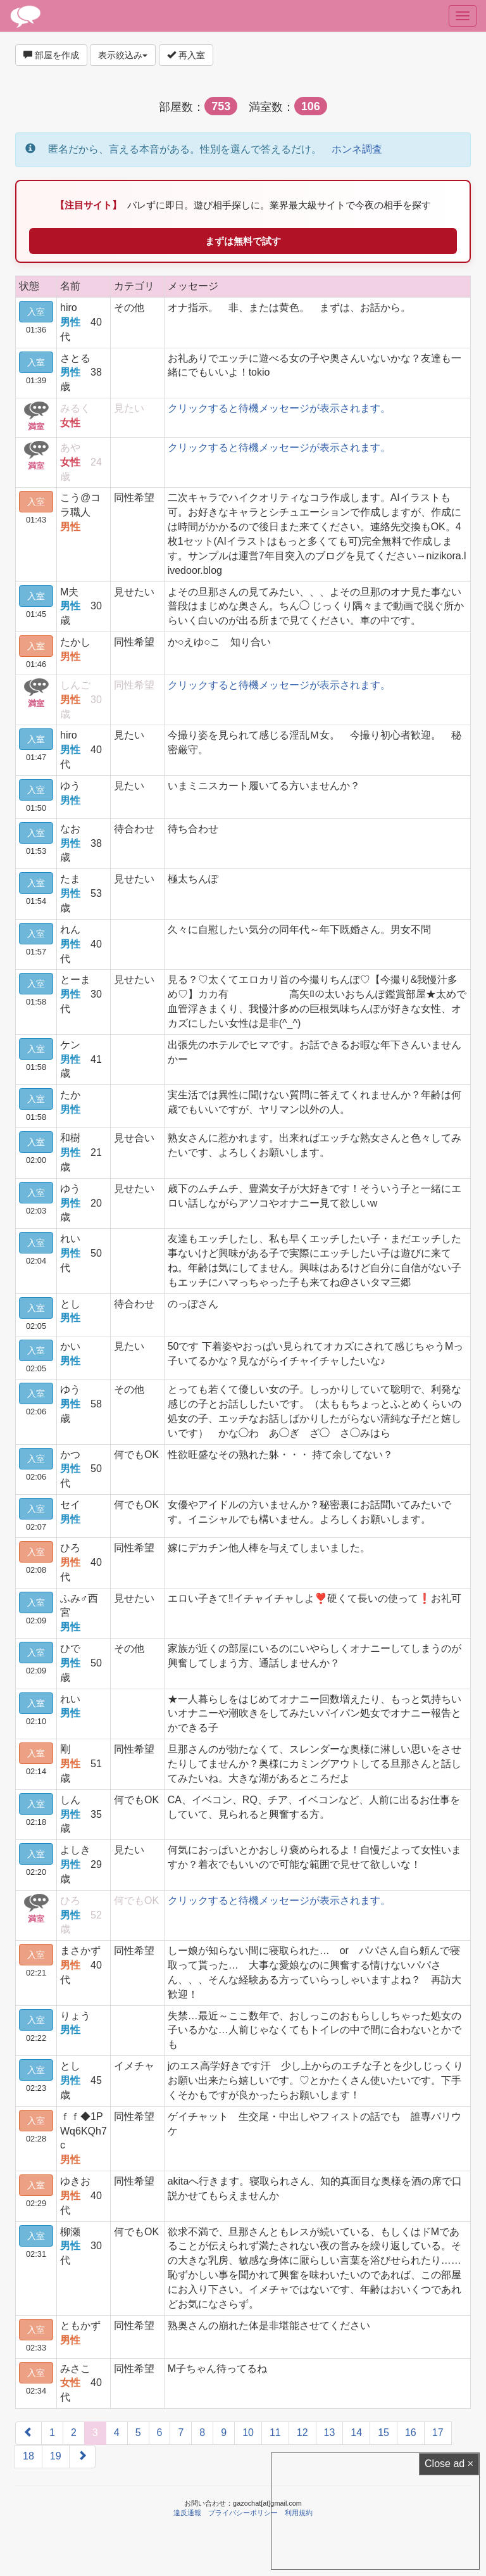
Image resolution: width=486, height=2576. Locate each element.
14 (356, 2432)
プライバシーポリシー (243, 2512)
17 (438, 2432)
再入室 (186, 55)
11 (275, 2432)
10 (248, 2432)
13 (329, 2432)
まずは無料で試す (243, 241)
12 (302, 2432)
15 (383, 2432)
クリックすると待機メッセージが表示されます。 (279, 408)
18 (28, 2456)
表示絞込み (122, 55)
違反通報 (187, 2512)
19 (55, 2456)
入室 (36, 312)
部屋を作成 (51, 55)
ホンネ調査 (357, 149)
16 (410, 2432)
